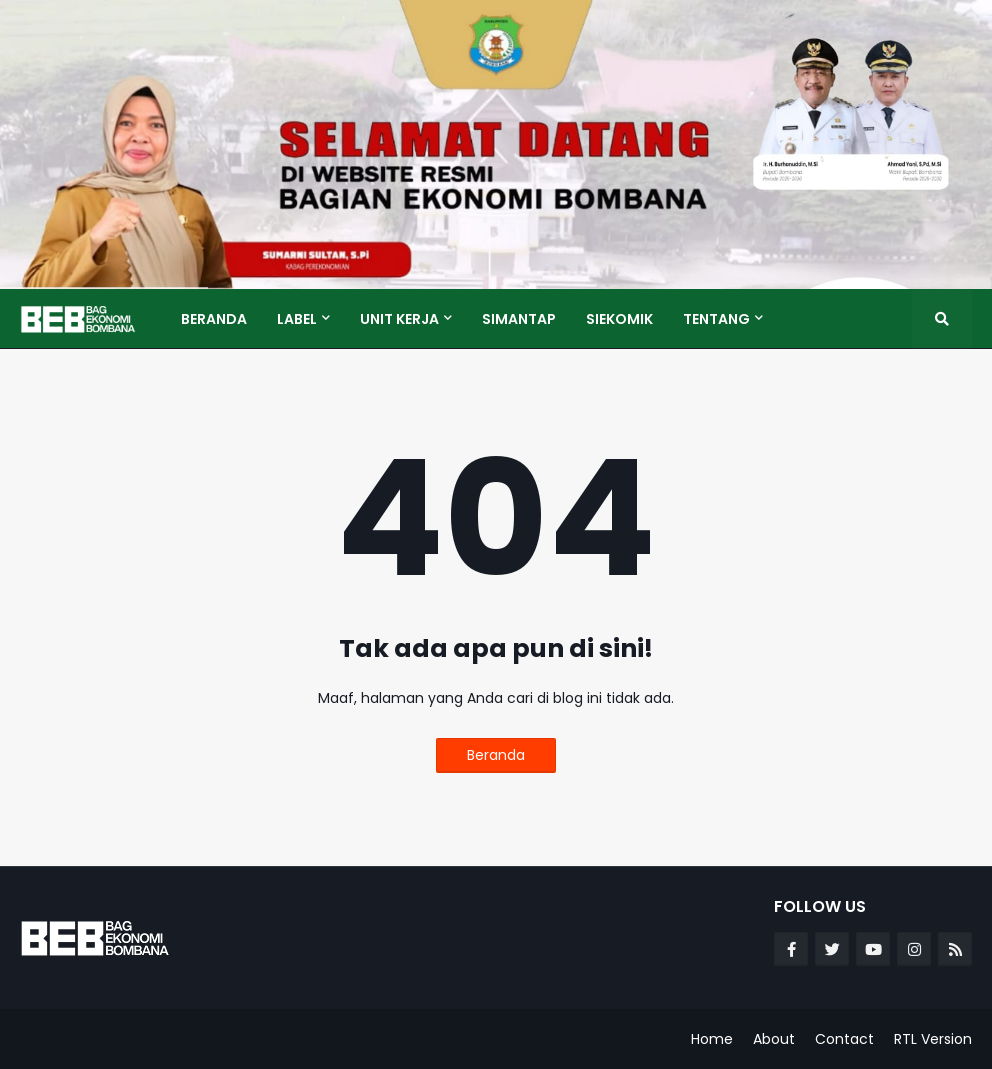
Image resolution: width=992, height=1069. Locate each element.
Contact (844, 1039)
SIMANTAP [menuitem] (519, 319)
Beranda (496, 755)
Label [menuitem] (297, 319)
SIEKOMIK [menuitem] (619, 319)
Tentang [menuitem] (716, 319)
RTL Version (933, 1039)
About (774, 1039)
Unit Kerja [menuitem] (399, 319)
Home (712, 1039)
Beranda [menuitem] (214, 319)
